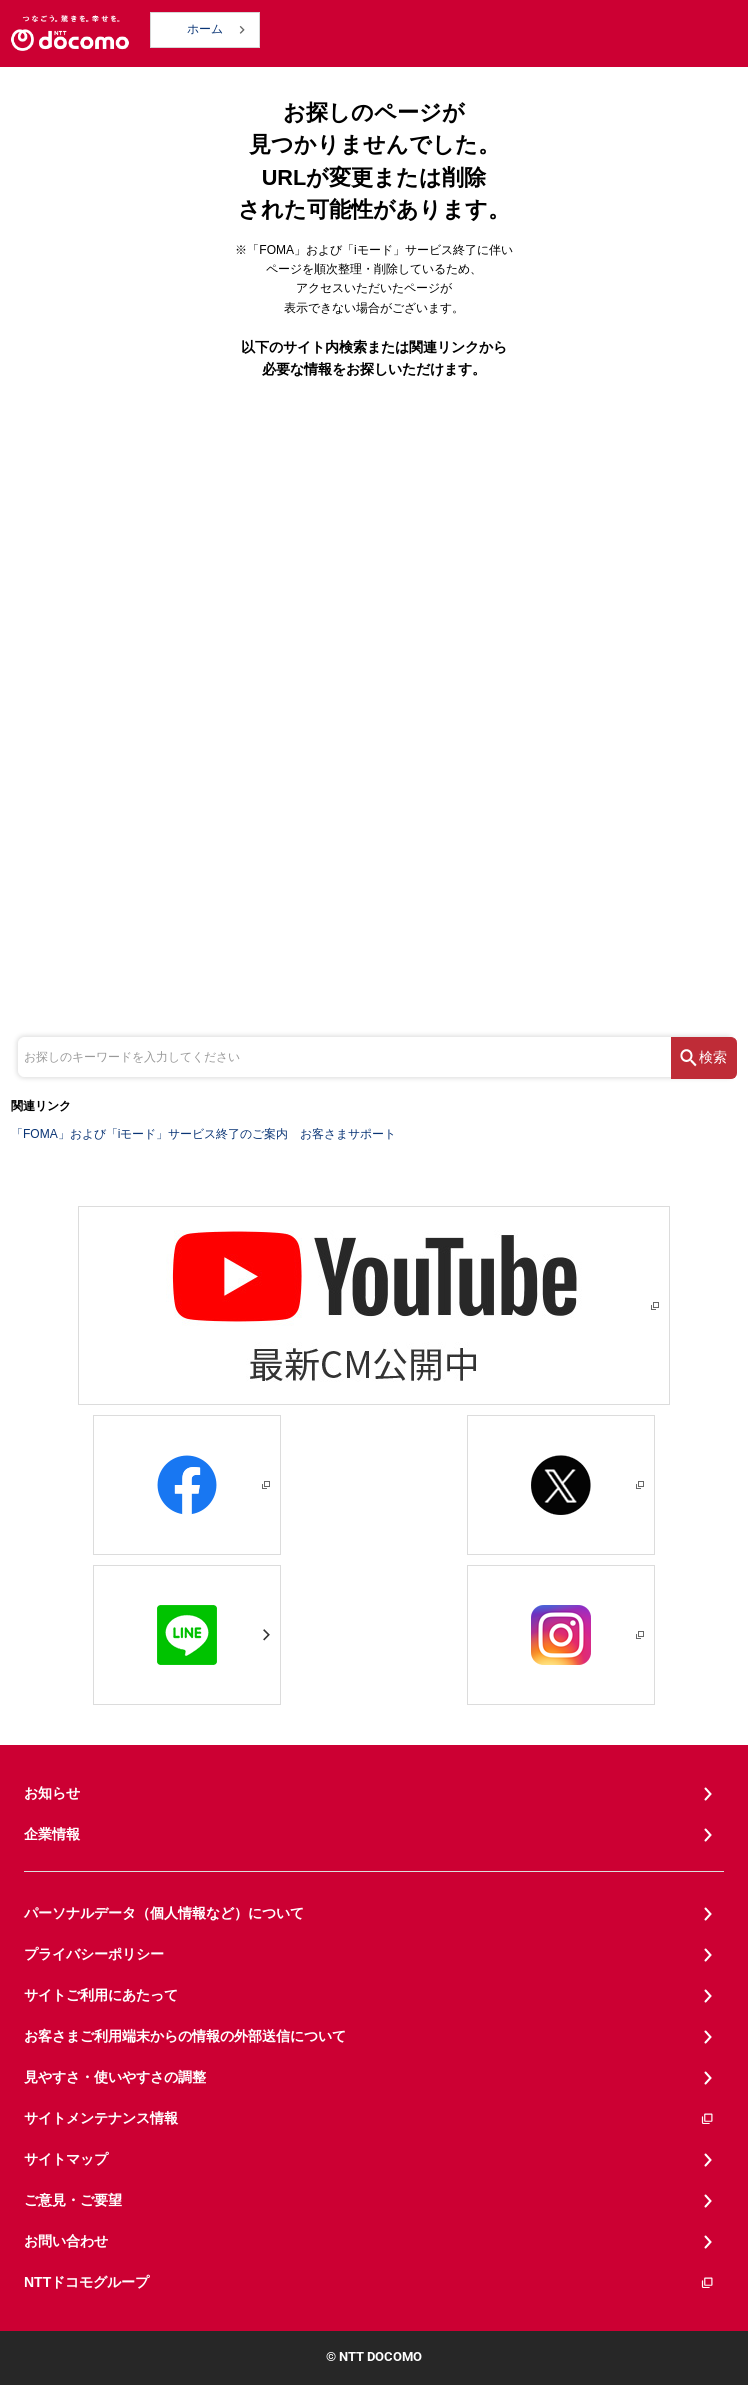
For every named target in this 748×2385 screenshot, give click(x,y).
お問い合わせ (66, 2241)
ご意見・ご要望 (73, 2200)
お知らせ (52, 1793)
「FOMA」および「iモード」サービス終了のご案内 (149, 1134)
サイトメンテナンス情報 (369, 2118)
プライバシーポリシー (94, 1954)
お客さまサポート (348, 1134)
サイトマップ (66, 2159)
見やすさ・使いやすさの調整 (115, 2077)
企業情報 (52, 1834)
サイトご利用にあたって (101, 1995)
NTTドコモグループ (369, 2282)
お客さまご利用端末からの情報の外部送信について (185, 2036)
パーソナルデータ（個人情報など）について (164, 1913)
